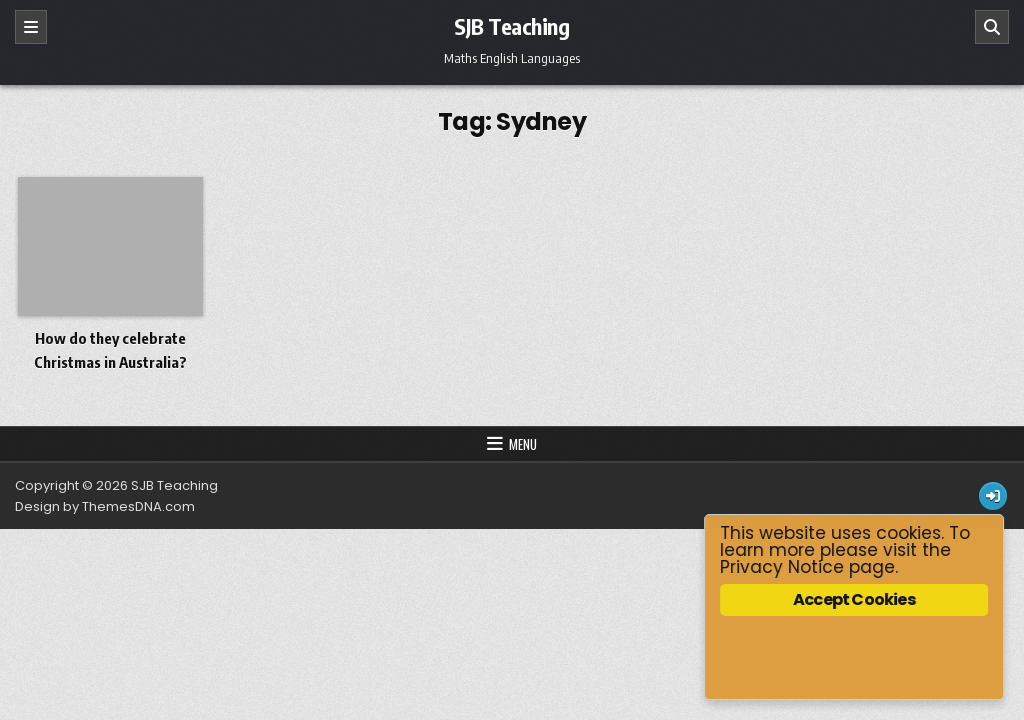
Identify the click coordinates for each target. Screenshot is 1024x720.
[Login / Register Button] (993, 496)
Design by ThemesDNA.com (105, 506)
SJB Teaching (511, 26)
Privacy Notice (783, 567)
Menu (523, 444)
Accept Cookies (855, 599)
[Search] (992, 27)
